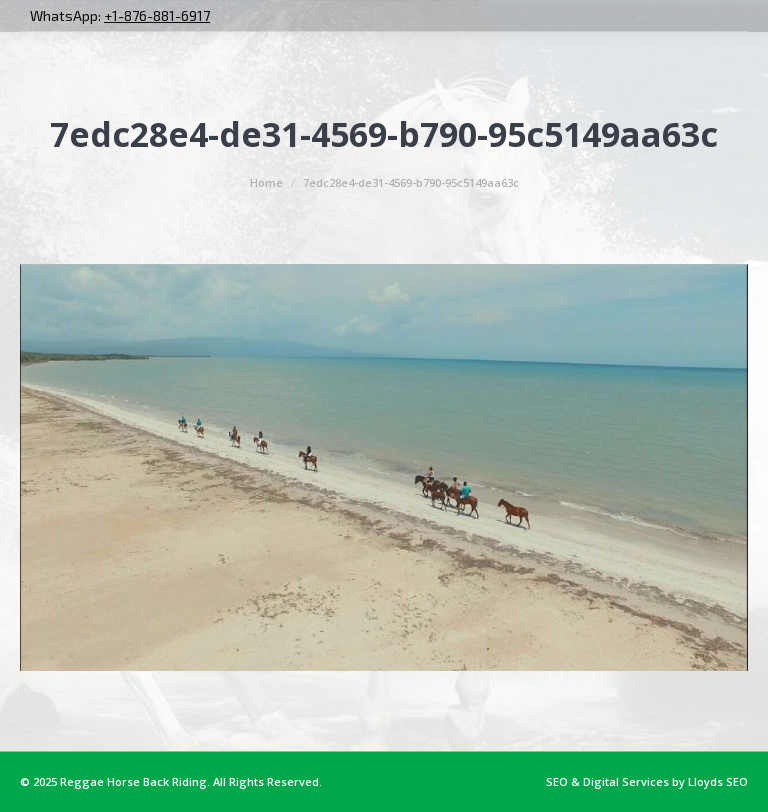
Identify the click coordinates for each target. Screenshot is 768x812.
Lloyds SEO (718, 781)
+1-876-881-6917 (157, 15)
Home (266, 182)
